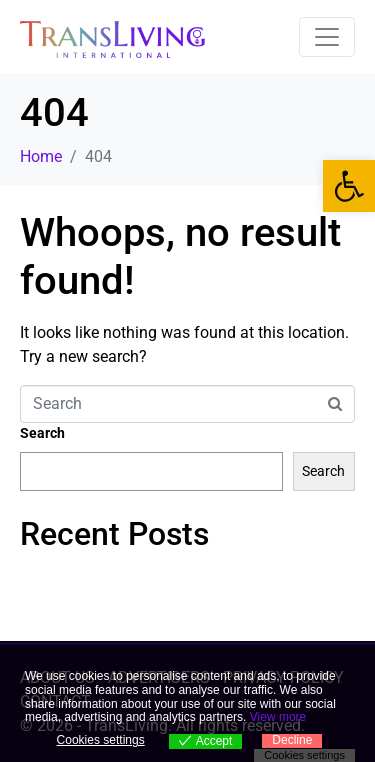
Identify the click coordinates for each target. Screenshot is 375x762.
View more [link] (278, 717)
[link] (349, 186)
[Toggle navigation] (327, 37)
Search (42, 433)
